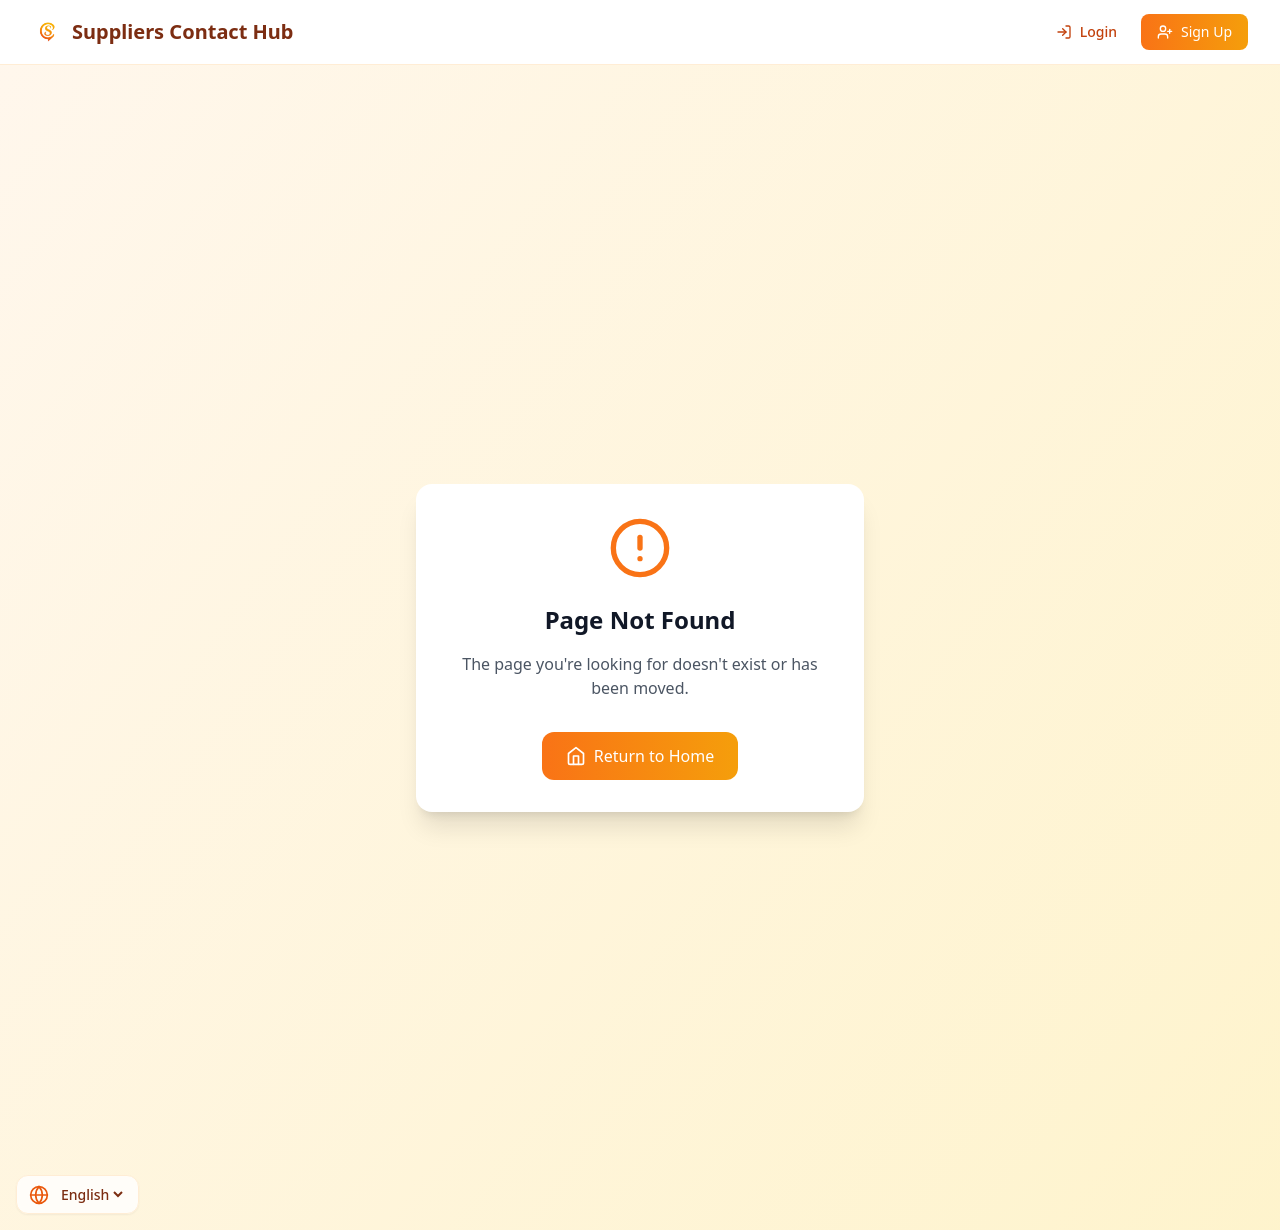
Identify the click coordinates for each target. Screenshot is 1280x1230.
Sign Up (1194, 31)
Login (1086, 31)
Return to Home (640, 756)
